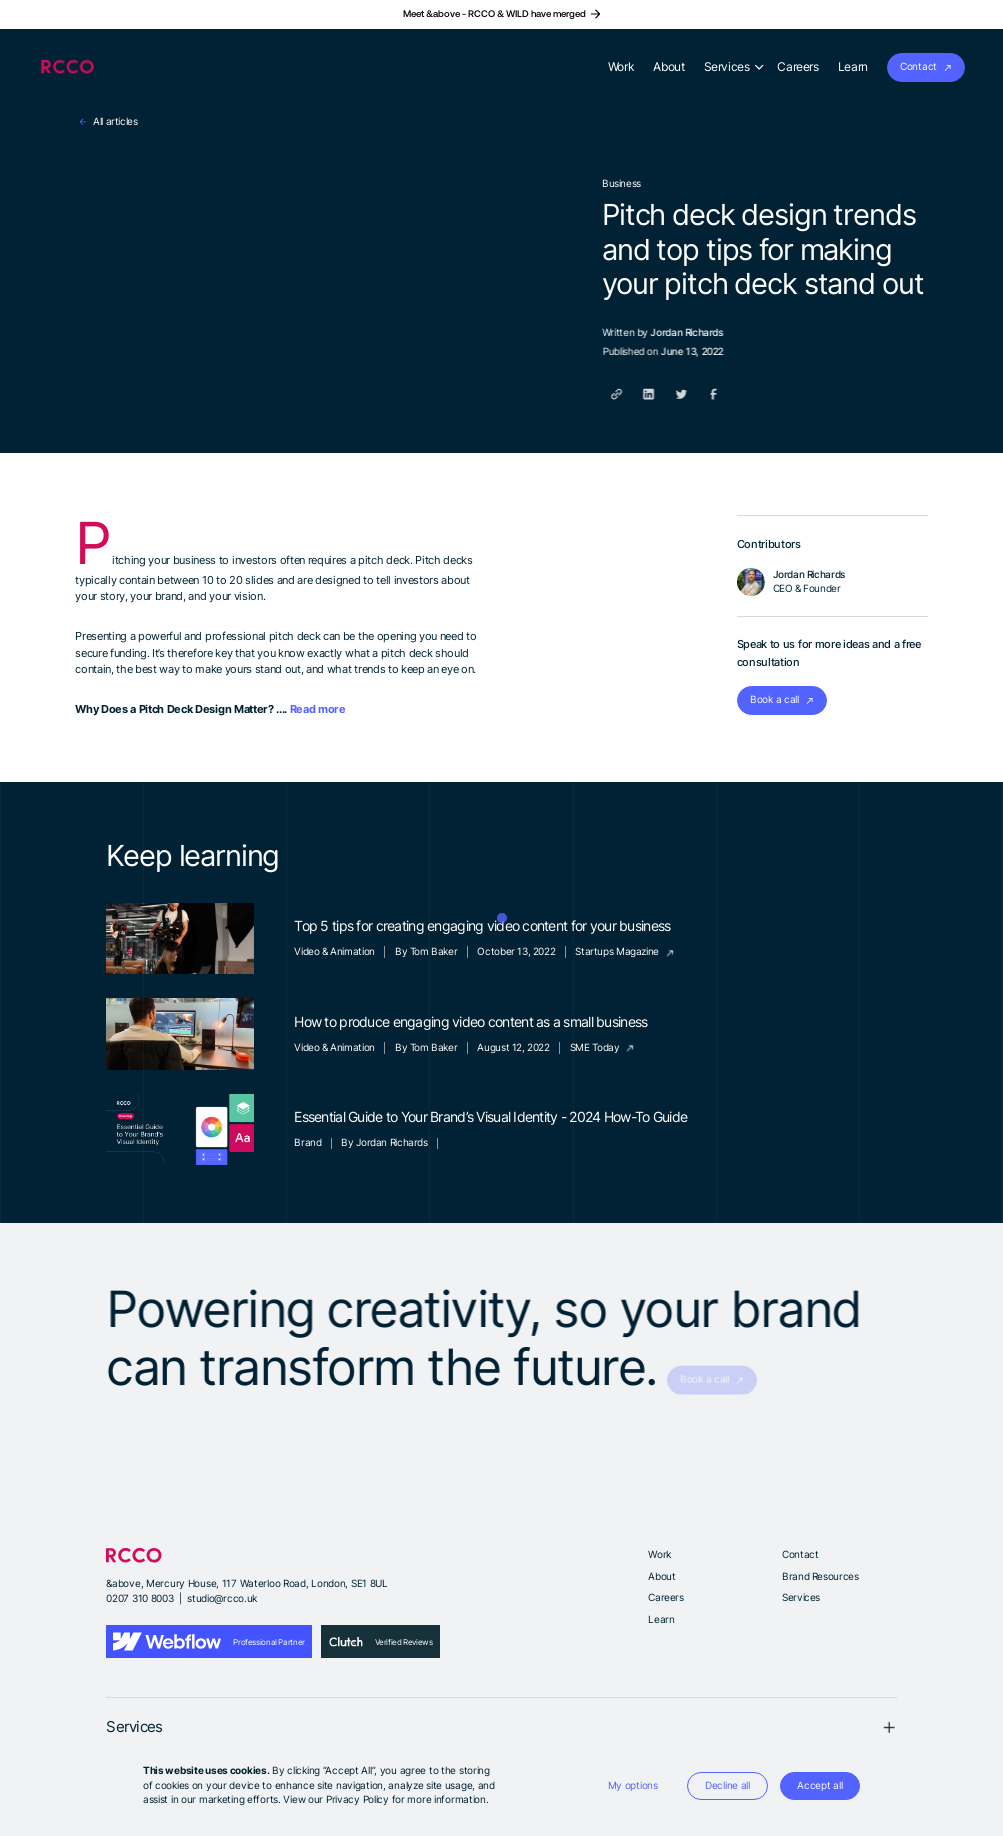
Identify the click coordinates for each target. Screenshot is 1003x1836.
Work (659, 1554)
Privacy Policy (357, 1799)
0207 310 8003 (139, 1598)
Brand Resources (820, 1576)
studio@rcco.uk (222, 1598)
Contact (800, 1554)
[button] (633, 1786)
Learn (661, 1619)
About (661, 1576)
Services (801, 1597)
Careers (665, 1597)
